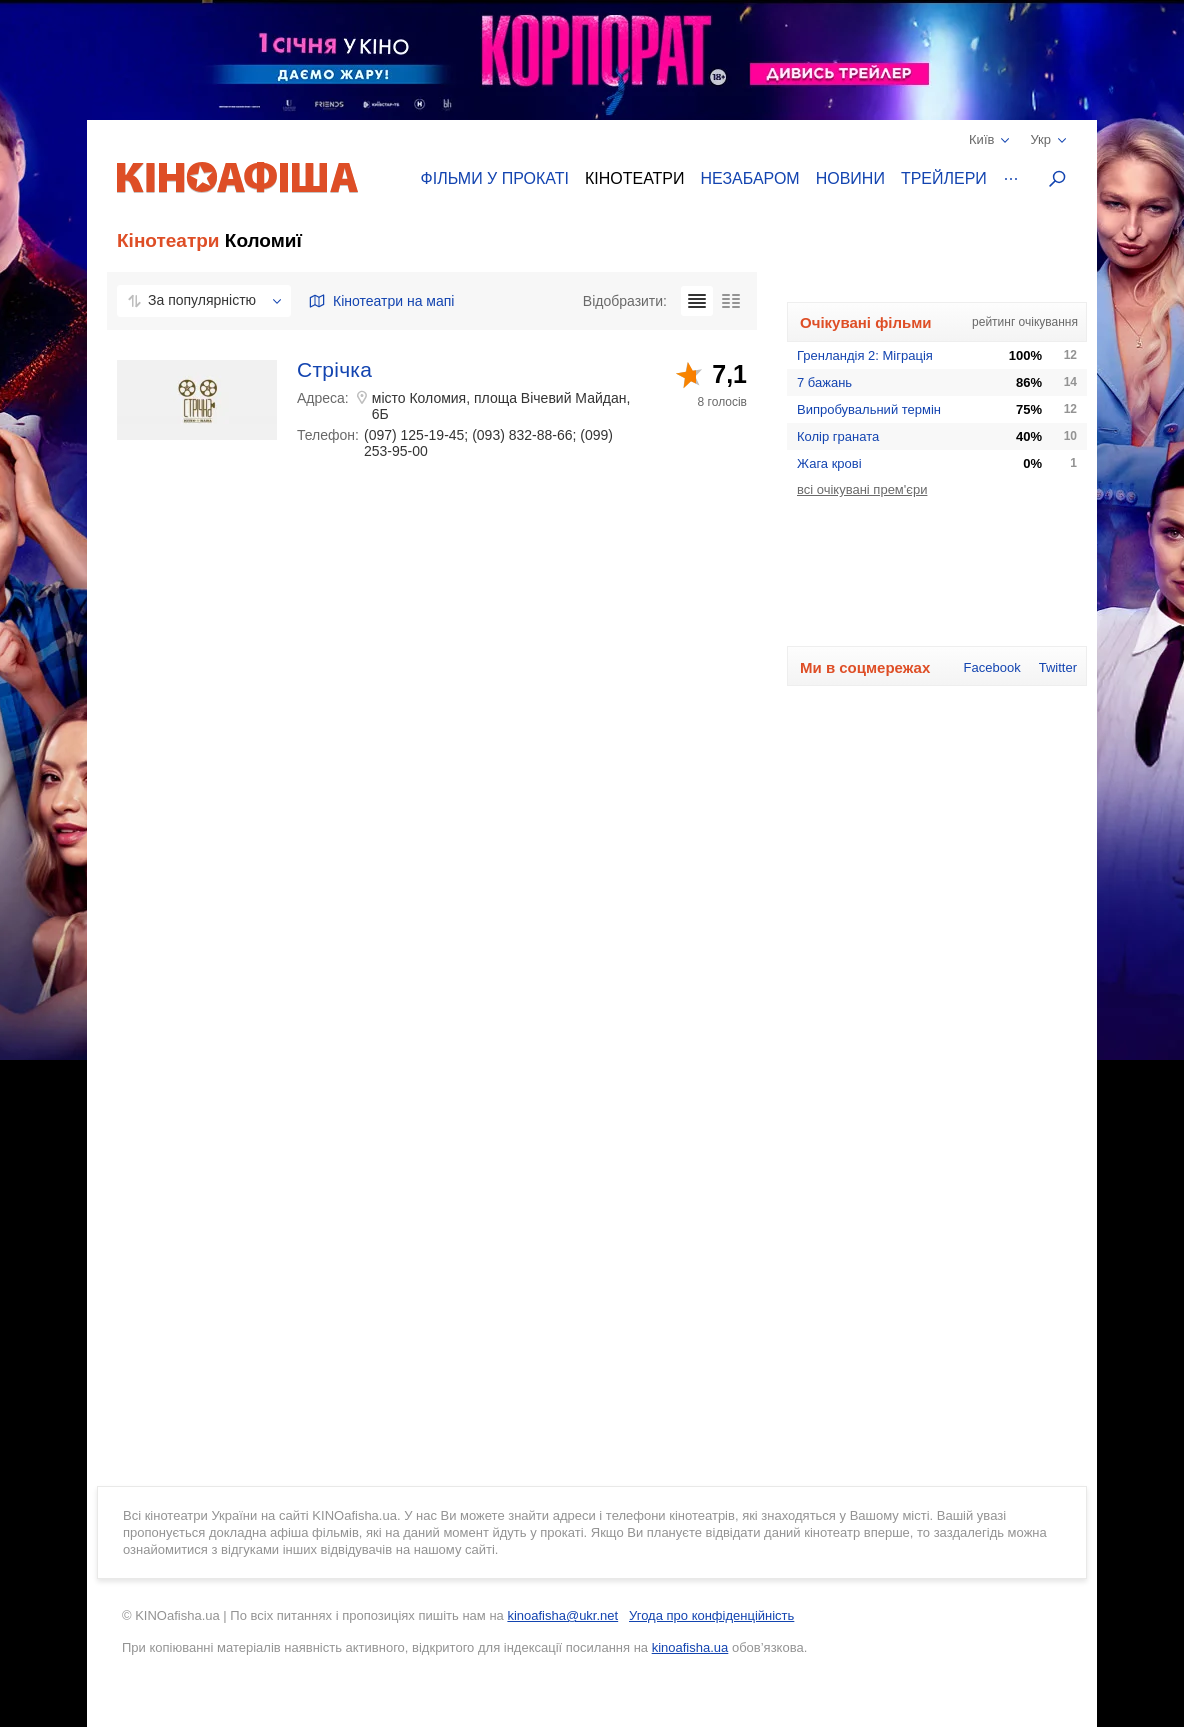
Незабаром (750, 178)
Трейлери (944, 178)
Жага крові (829, 463)
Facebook (992, 667)
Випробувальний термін (869, 409)
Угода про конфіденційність (711, 1615)
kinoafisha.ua (690, 1647)
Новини (850, 178)
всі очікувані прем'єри (862, 489)
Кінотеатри (635, 178)
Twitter (1058, 667)
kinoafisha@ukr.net (562, 1615)
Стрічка (334, 370)
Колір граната (838, 436)
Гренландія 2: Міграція (865, 355)
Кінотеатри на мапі (381, 301)
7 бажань (824, 382)
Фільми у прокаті (495, 178)
